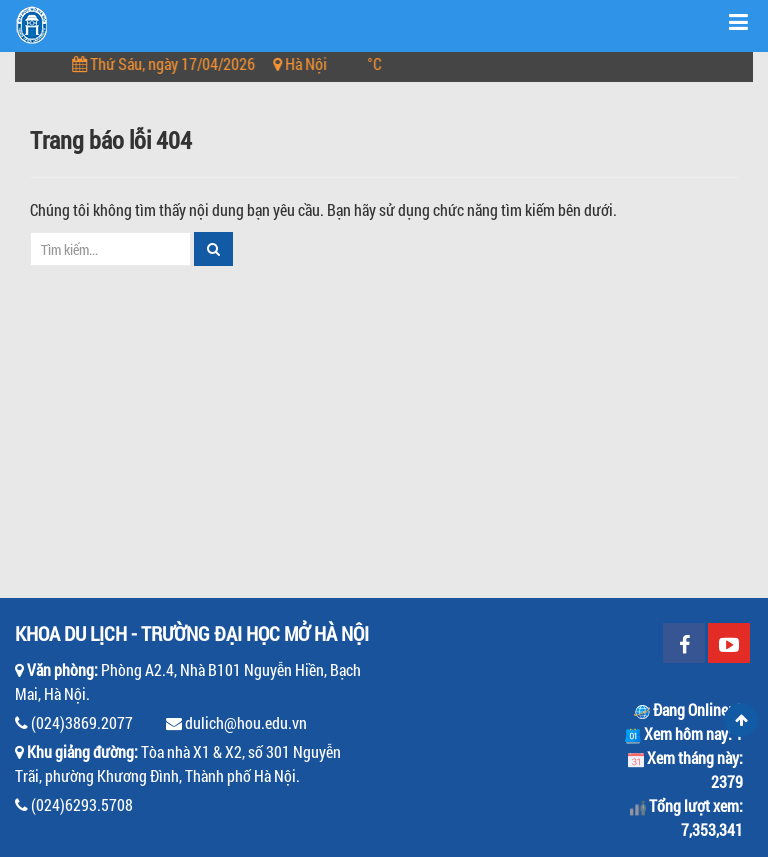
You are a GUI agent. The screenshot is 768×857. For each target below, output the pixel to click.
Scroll (741, 720)
